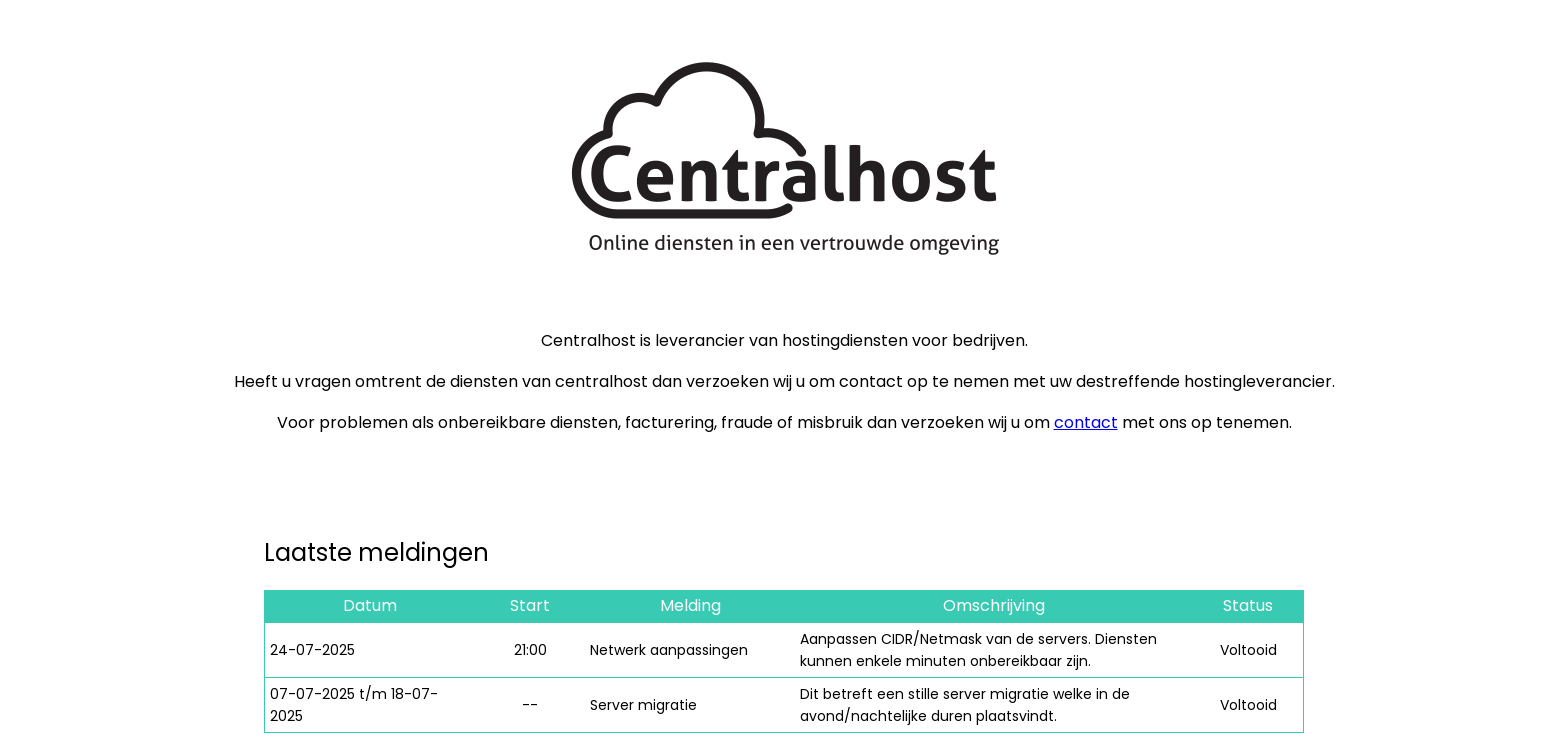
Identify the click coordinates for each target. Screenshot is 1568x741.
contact (1086, 422)
